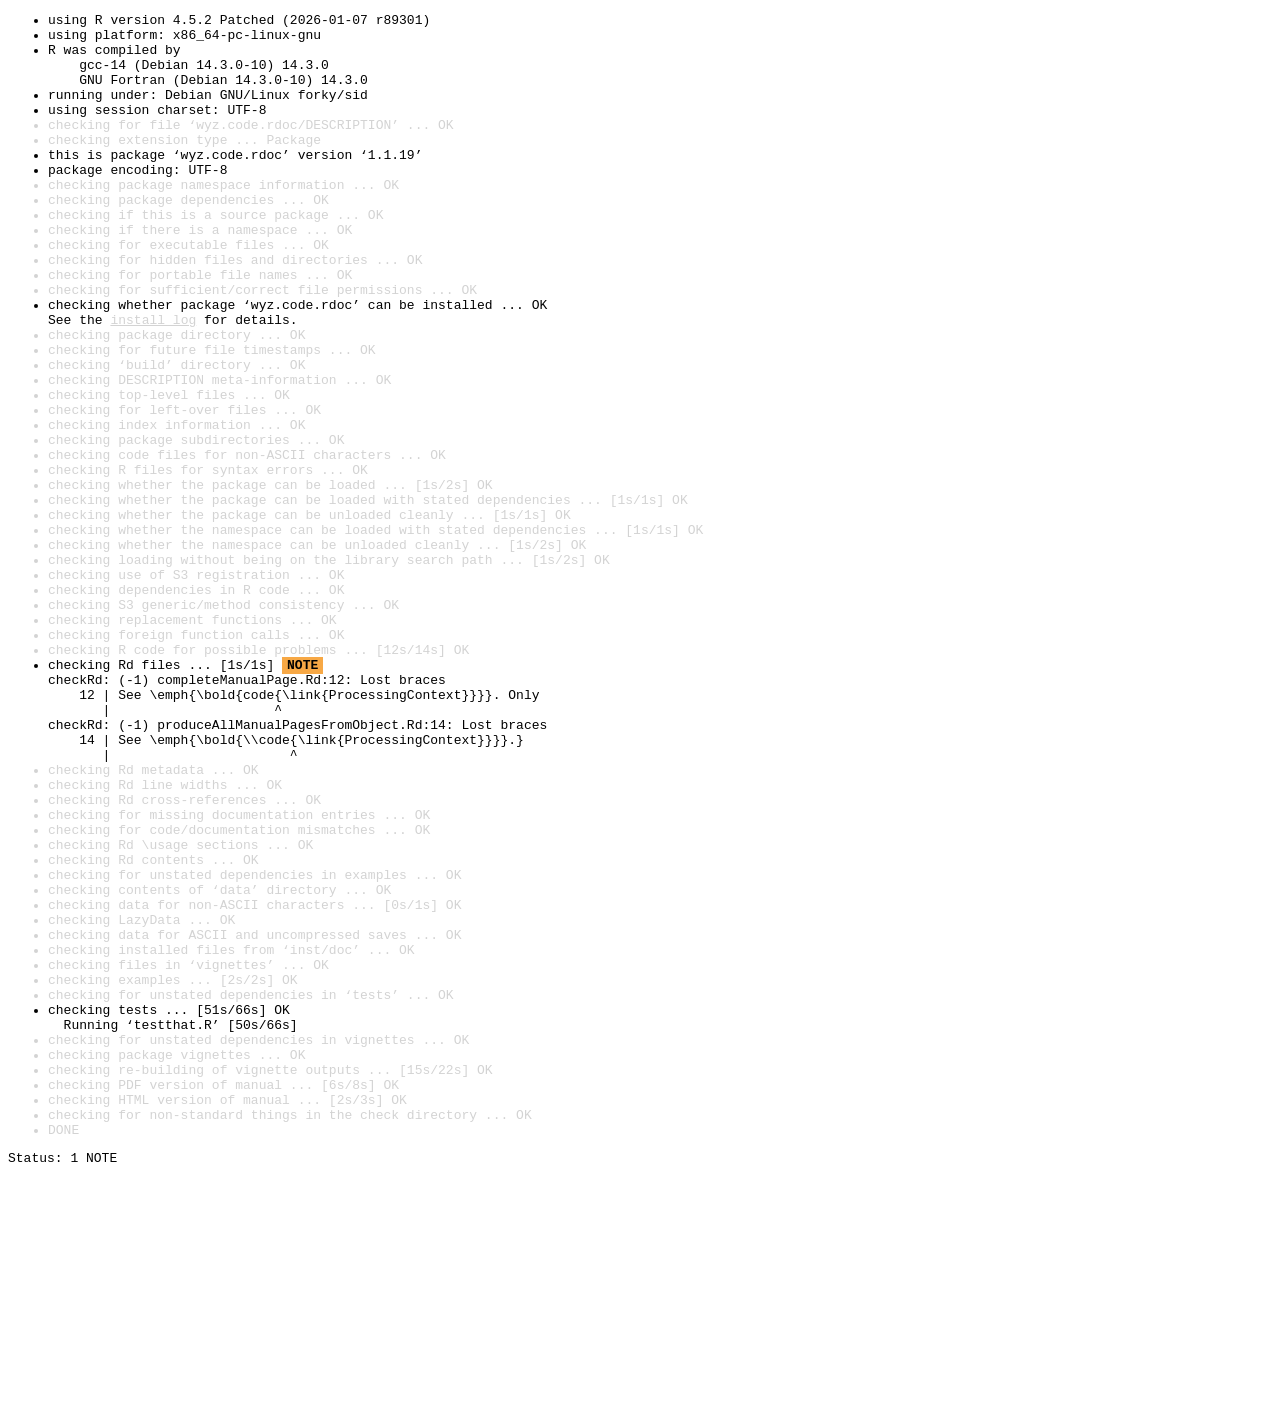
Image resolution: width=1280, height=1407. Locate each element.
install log (153, 382)
